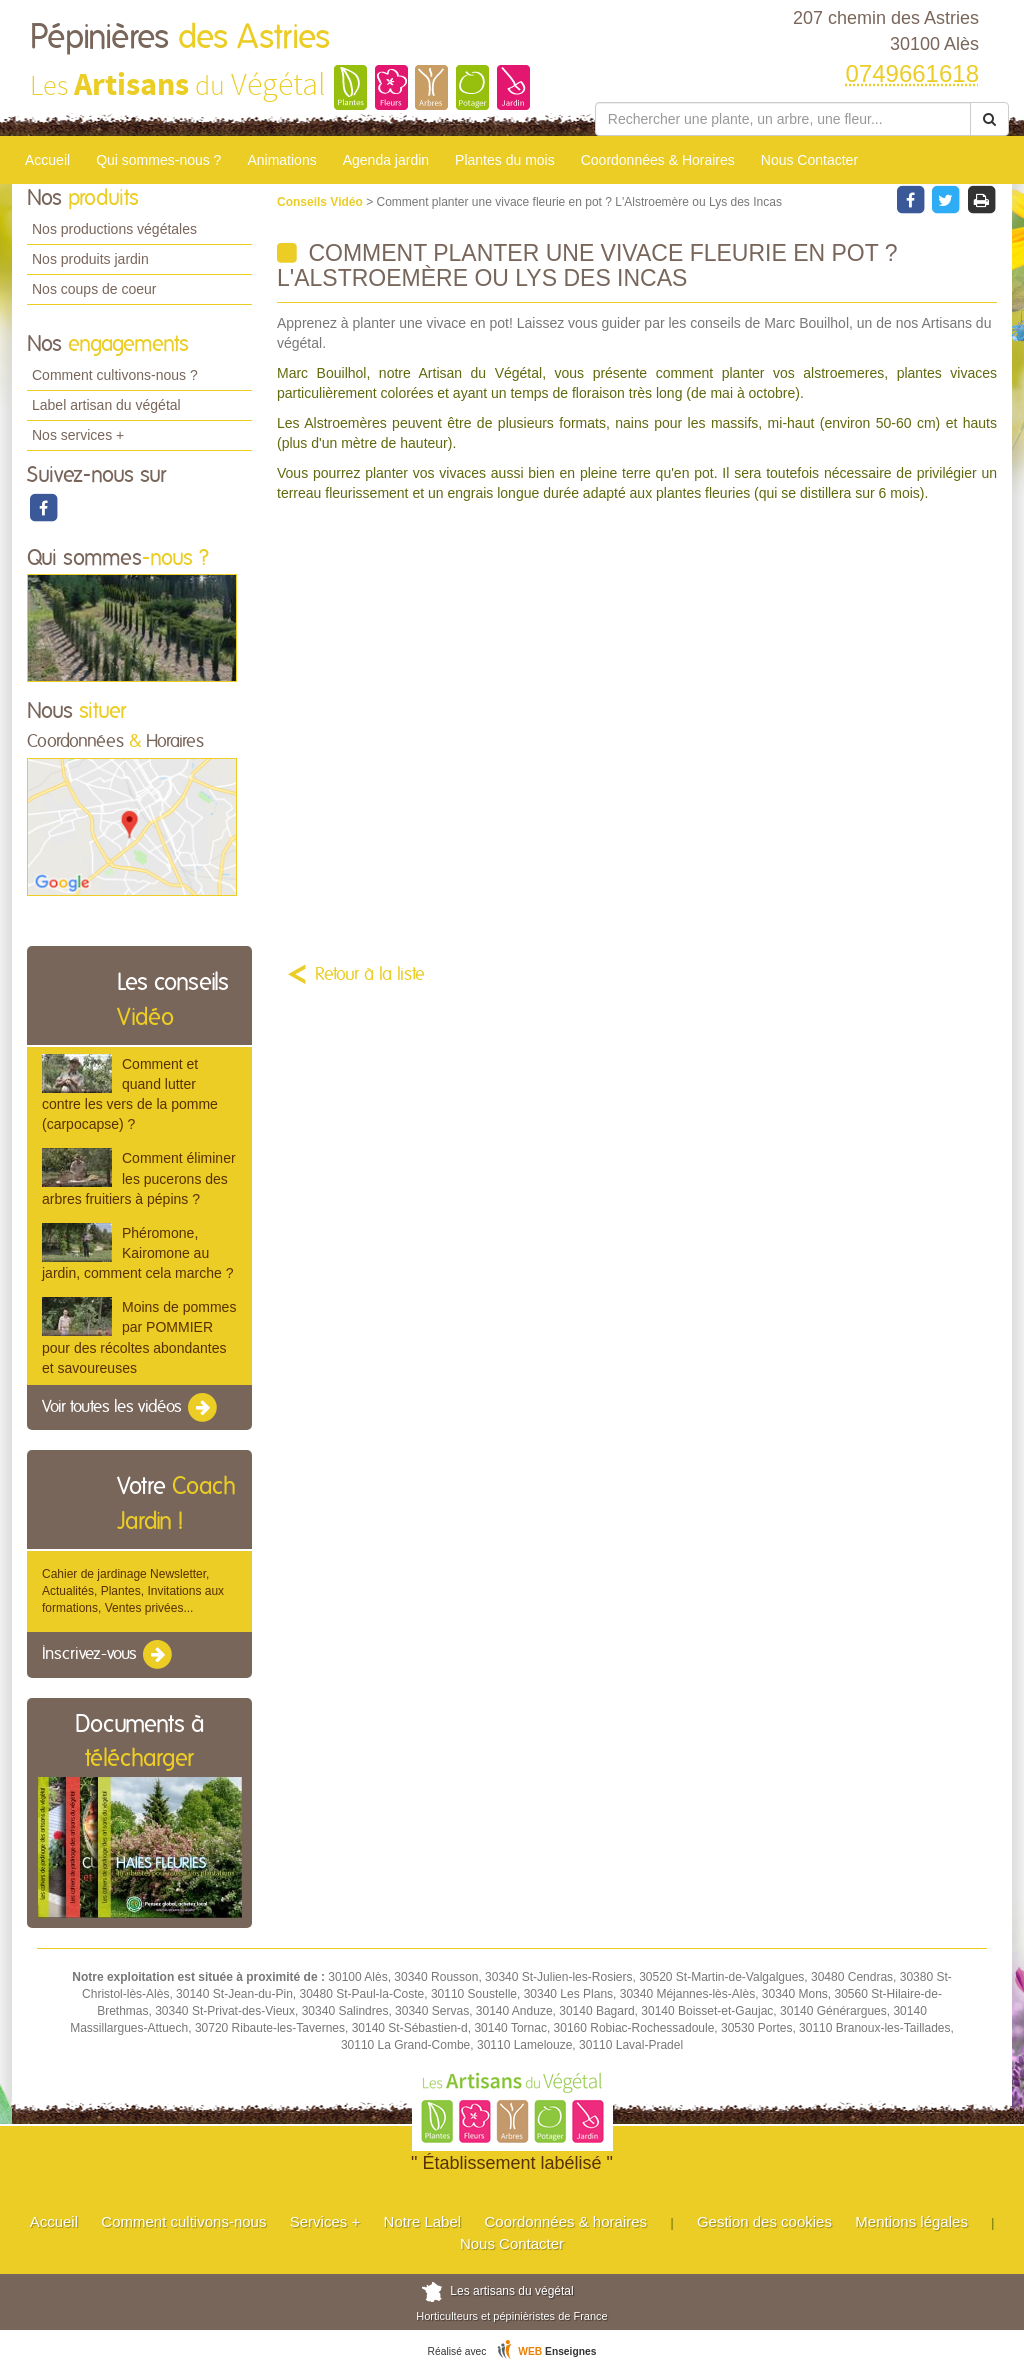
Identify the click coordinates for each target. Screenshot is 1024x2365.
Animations (281, 160)
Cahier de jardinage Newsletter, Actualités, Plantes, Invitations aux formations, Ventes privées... (133, 1591)
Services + (325, 2221)
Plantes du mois (505, 160)
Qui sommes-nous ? (158, 160)
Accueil (47, 160)
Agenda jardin (386, 160)
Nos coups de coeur (94, 289)
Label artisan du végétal (106, 405)
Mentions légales (911, 2221)
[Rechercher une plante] (783, 119)
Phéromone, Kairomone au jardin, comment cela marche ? (137, 1253)
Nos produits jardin (90, 259)
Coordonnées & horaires (565, 2221)
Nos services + (78, 435)
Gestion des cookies (764, 2221)
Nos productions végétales (114, 229)
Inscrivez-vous (108, 1655)
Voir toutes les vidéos (131, 1408)
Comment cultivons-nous (183, 2221)
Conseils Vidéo (321, 202)
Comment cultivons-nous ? (115, 375)
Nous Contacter (809, 160)
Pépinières (180, 38)
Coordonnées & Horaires (658, 160)
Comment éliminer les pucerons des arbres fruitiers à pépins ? (139, 1178)
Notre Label (423, 2221)
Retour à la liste (370, 975)
